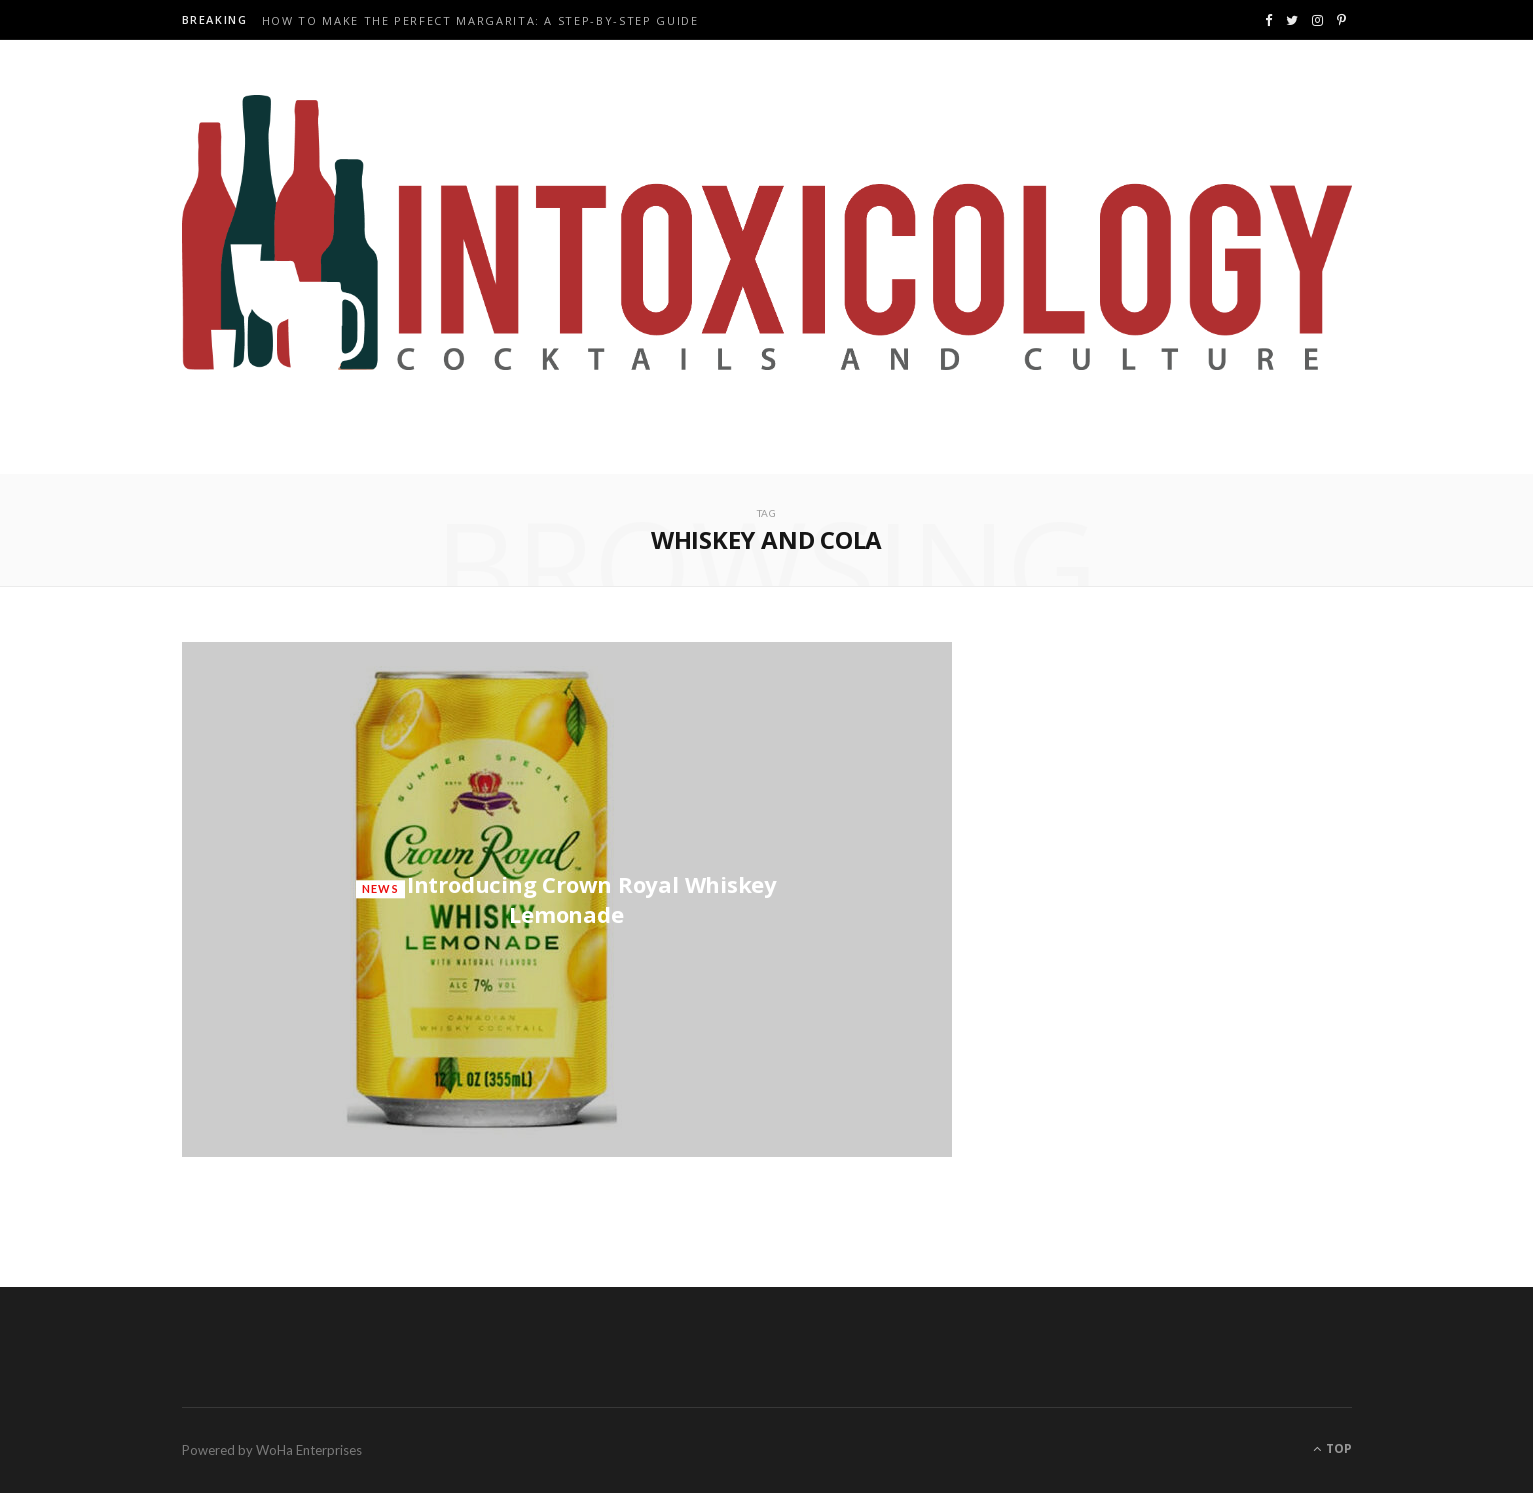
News (380, 888)
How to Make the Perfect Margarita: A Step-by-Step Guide (480, 21)
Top (1332, 1448)
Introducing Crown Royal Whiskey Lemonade (592, 899)
